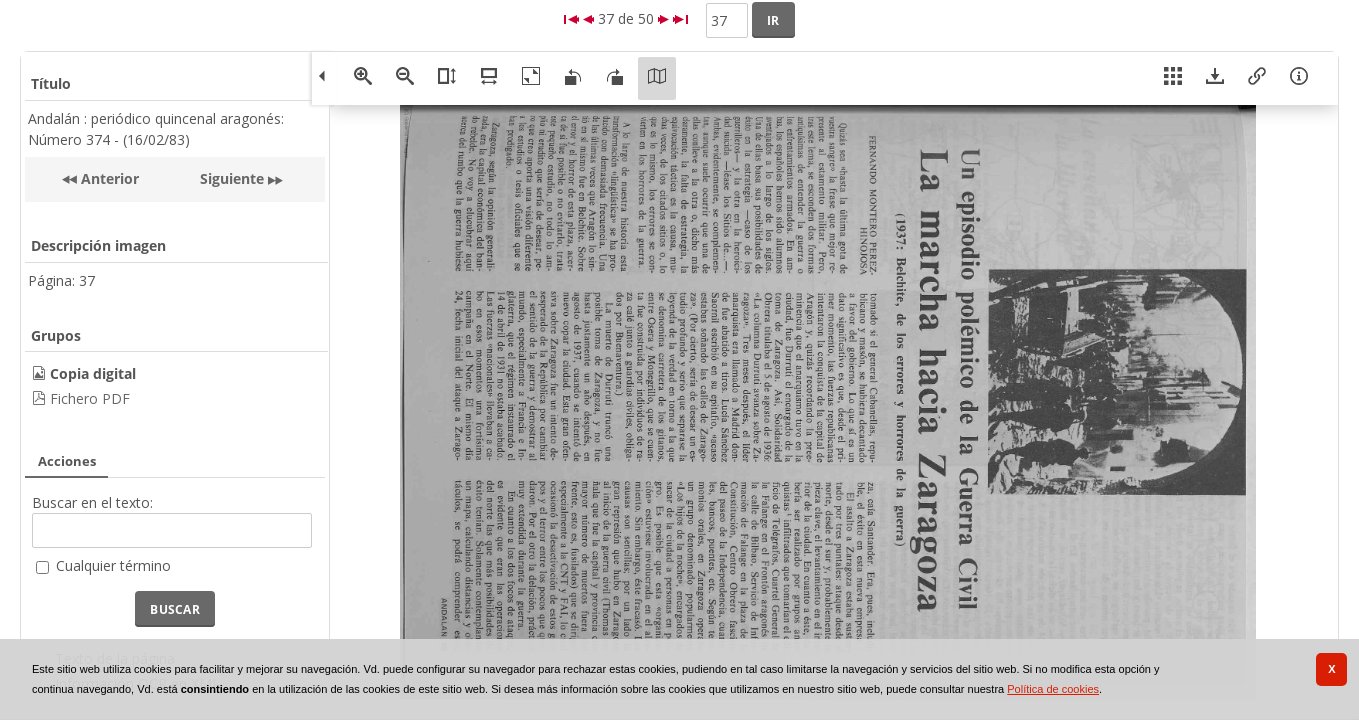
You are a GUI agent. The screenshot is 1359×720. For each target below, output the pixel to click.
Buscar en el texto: (92, 502)
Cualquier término (113, 565)
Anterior (108, 178)
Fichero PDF (90, 398)
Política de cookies (1053, 689)
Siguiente (232, 178)
